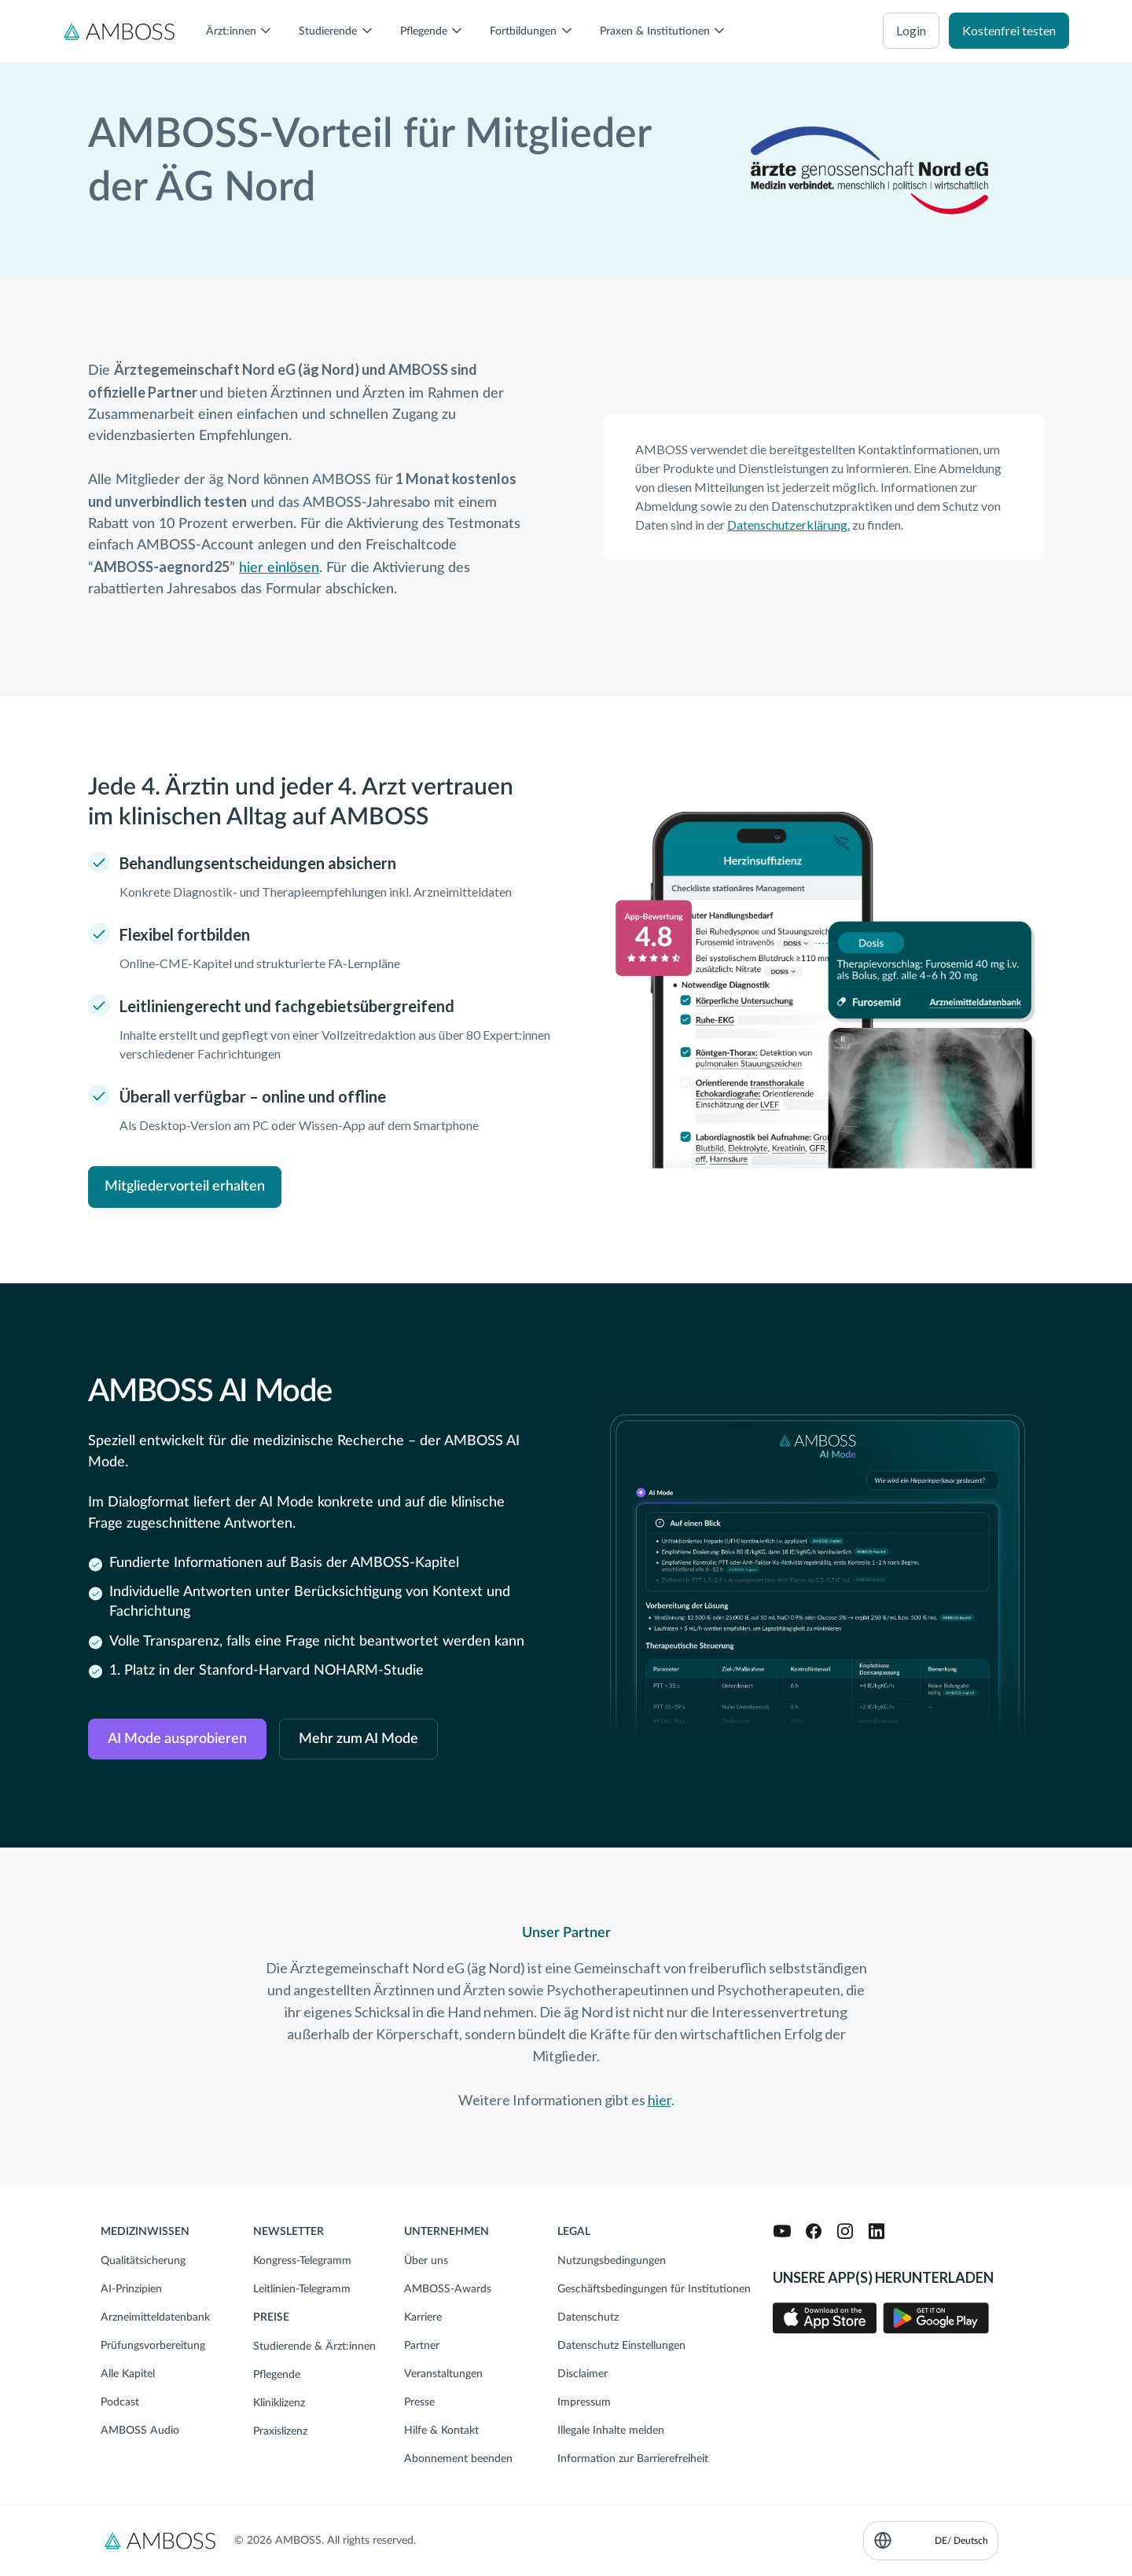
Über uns (426, 2260)
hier (659, 2099)
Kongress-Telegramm (302, 2260)
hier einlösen (279, 568)
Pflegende (276, 2374)
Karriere (423, 2317)
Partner (421, 2345)
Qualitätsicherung (143, 2260)
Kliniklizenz (279, 2403)
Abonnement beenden (458, 2458)
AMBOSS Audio (140, 2430)
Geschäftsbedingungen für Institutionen (654, 2289)
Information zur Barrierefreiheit (632, 2458)
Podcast (120, 2402)
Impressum (584, 2402)
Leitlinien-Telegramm (302, 2289)
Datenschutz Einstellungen (621, 2345)
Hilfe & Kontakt (441, 2430)
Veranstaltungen (443, 2374)
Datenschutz (588, 2317)
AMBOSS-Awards (447, 2289)
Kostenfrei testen (1009, 30)
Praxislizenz (280, 2431)
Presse (419, 2402)
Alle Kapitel (128, 2374)
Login (911, 30)
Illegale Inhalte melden (610, 2430)
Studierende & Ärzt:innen (314, 2346)
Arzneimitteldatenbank (155, 2317)
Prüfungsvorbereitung (153, 2345)
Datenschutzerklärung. (788, 524)
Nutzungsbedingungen (611, 2260)
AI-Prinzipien (131, 2289)
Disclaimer (582, 2374)
